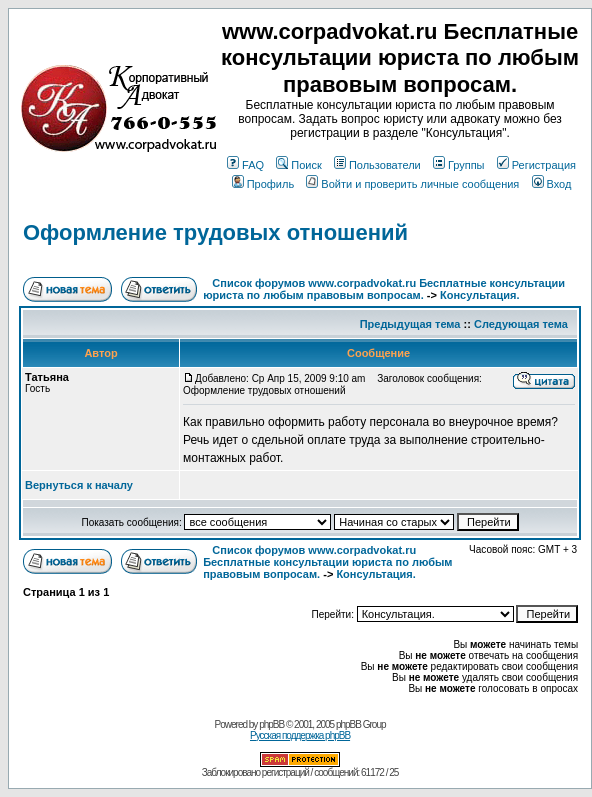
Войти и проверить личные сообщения (412, 184)
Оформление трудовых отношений (215, 232)
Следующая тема (521, 324)
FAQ (245, 165)
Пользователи (377, 165)
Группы (459, 165)
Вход (552, 184)
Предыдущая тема (410, 324)
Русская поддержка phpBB (300, 735)
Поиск (298, 165)
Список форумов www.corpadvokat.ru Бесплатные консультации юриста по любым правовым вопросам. (384, 289)
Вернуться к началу (79, 485)
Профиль (263, 184)
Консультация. (479, 295)
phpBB (271, 724)
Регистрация (536, 165)
